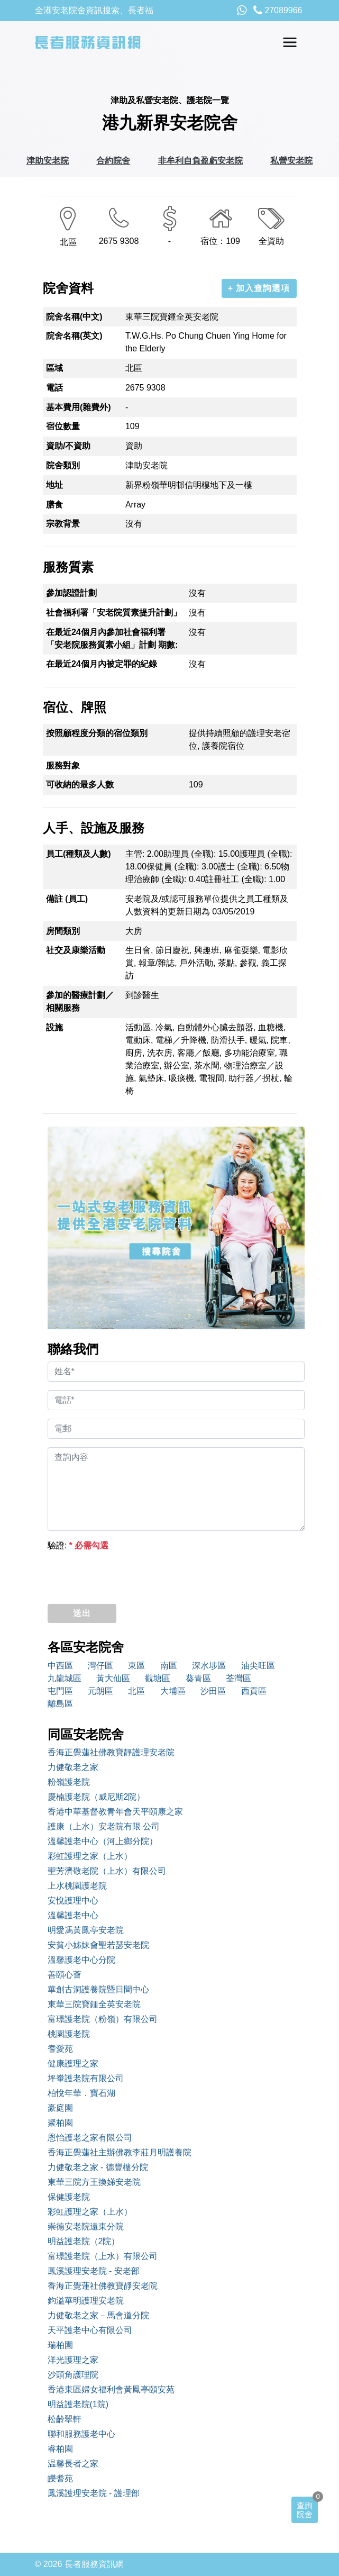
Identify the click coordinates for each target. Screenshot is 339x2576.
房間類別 (63, 931)
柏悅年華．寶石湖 (81, 2093)
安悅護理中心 (73, 1900)
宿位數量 (63, 426)
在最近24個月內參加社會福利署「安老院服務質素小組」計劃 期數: (112, 638)
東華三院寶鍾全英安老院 (94, 2004)
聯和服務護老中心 (81, 2433)
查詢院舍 (305, 2510)
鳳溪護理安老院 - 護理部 (94, 2493)
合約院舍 (113, 160)
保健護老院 (69, 2196)
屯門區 (60, 1690)
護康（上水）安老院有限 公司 (104, 1826)
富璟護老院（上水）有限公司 (103, 2256)
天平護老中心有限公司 (90, 2330)
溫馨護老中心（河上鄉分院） (103, 1841)
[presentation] (128, 1574)
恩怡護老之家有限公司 (90, 2137)
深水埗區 (209, 1665)
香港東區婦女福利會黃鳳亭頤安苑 (111, 2389)
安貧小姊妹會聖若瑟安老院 (98, 1944)
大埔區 (173, 1690)
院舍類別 (63, 465)
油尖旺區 (258, 1665)
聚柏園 (60, 2122)
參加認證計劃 (71, 592)
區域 (54, 368)
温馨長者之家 (73, 2463)
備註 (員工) (67, 898)
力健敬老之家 (73, 1767)
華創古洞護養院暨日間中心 (98, 1989)
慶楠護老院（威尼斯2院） (96, 1796)
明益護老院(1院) (78, 2404)
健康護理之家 (73, 2063)
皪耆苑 (60, 2478)
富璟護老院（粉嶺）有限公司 (103, 2019)
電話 (54, 387)
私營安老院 (291, 160)
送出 (82, 1613)
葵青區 (198, 1678)
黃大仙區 (113, 1678)
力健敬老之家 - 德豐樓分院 (98, 2167)
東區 (136, 1665)
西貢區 (254, 1690)
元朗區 (100, 1690)
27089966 (278, 10)
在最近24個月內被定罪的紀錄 (101, 663)
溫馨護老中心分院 (81, 1959)
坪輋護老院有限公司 (86, 2078)
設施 (54, 1027)
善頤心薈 (64, 1974)
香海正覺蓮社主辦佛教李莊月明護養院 (119, 2152)
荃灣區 (238, 1678)
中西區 (60, 1665)
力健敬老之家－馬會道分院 (98, 2315)
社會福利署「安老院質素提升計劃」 (113, 612)
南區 (168, 1665)
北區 (136, 1690)
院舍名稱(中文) (74, 316)
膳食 (54, 504)
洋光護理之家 (73, 2359)
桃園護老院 (69, 2033)
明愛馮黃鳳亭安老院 (86, 1930)
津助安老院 (47, 160)
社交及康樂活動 (75, 950)
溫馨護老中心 (73, 1915)
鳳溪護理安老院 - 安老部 (94, 2270)
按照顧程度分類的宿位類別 (97, 733)
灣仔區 (100, 1665)
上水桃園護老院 (77, 1885)
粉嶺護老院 (69, 1781)
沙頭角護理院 (73, 2374)
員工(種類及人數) (78, 853)
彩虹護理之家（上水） (90, 1856)
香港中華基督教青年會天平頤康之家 (115, 1811)
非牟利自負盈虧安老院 (200, 160)
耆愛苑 (60, 2048)
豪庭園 (60, 2107)
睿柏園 (60, 2448)
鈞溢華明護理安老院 (86, 2300)
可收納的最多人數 (80, 784)
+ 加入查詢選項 (259, 288)
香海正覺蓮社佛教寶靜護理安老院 (111, 1752)
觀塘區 (157, 1678)
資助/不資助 (68, 445)
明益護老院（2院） (84, 2241)
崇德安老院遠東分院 (86, 2226)
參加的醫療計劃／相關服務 (80, 1001)
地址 (54, 484)
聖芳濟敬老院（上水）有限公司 (107, 1870)
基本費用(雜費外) (78, 407)
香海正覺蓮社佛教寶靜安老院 (103, 2285)
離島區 (60, 1703)
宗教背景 (63, 523)
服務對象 (63, 765)
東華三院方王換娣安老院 (94, 2182)
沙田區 (213, 1690)
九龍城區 (64, 1678)
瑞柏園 (60, 2345)
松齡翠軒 (64, 2419)
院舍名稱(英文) (74, 335)
